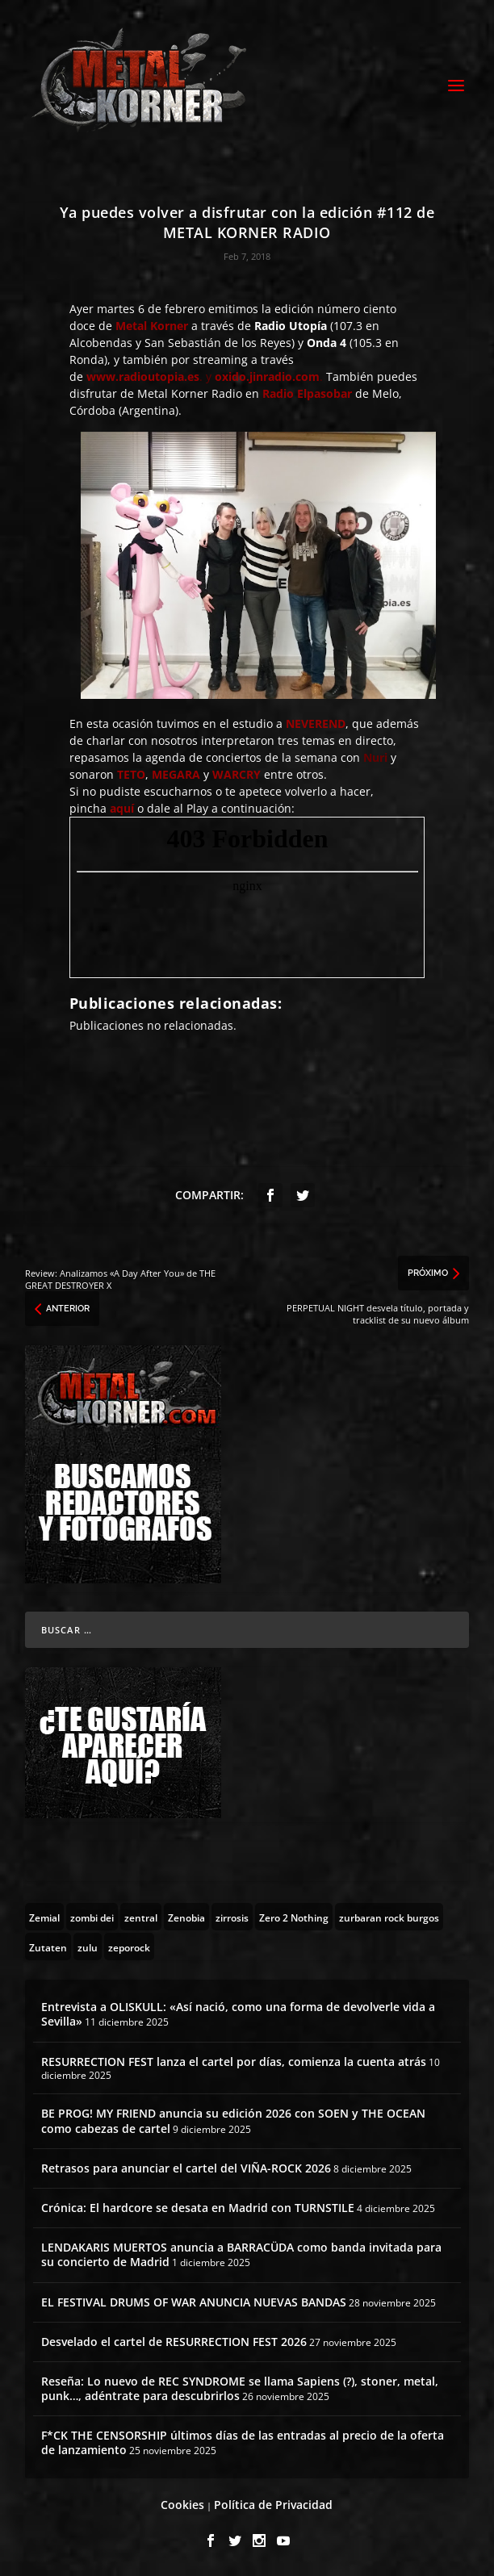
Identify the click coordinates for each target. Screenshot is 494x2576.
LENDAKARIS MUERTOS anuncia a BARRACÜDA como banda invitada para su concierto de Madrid (241, 2254)
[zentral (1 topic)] (140, 1916)
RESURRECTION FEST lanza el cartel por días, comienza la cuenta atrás (233, 2061)
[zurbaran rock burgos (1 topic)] (389, 1916)
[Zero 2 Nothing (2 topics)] (294, 1916)
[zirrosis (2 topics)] (232, 1916)
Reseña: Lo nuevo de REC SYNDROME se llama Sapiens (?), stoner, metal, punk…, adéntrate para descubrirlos (239, 2388)
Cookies (182, 2504)
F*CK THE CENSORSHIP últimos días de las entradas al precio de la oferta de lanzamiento (242, 2442)
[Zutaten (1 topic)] (48, 1946)
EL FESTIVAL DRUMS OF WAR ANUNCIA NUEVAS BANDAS (193, 2302)
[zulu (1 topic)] (87, 1946)
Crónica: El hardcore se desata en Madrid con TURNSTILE (197, 2207)
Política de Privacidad (273, 2504)
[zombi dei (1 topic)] (92, 1916)
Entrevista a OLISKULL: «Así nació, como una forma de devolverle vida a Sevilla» (238, 2014)
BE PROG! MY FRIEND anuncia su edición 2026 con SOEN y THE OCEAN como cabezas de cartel (233, 2120)
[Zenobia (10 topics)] (186, 1916)
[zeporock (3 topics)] (129, 1946)
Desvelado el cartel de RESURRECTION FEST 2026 (174, 2341)
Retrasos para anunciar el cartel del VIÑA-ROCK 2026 (186, 2168)
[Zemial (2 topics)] (44, 1916)
